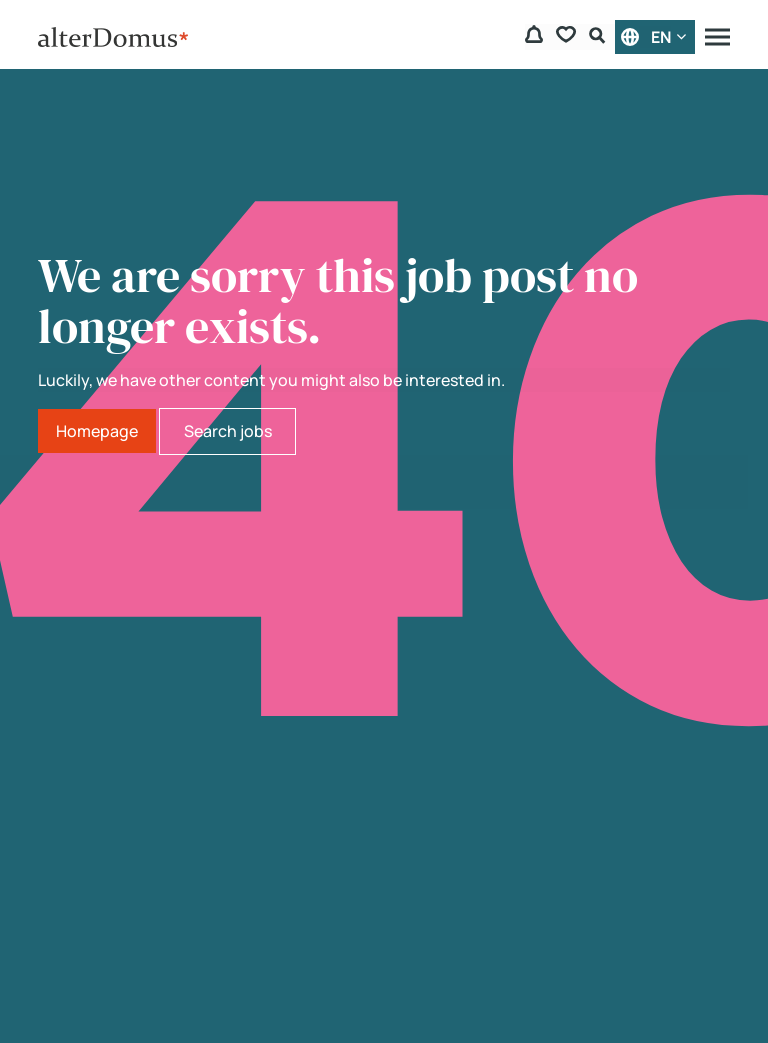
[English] (655, 37)
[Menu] (717, 37)
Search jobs (228, 431)
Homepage (97, 431)
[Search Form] (600, 37)
